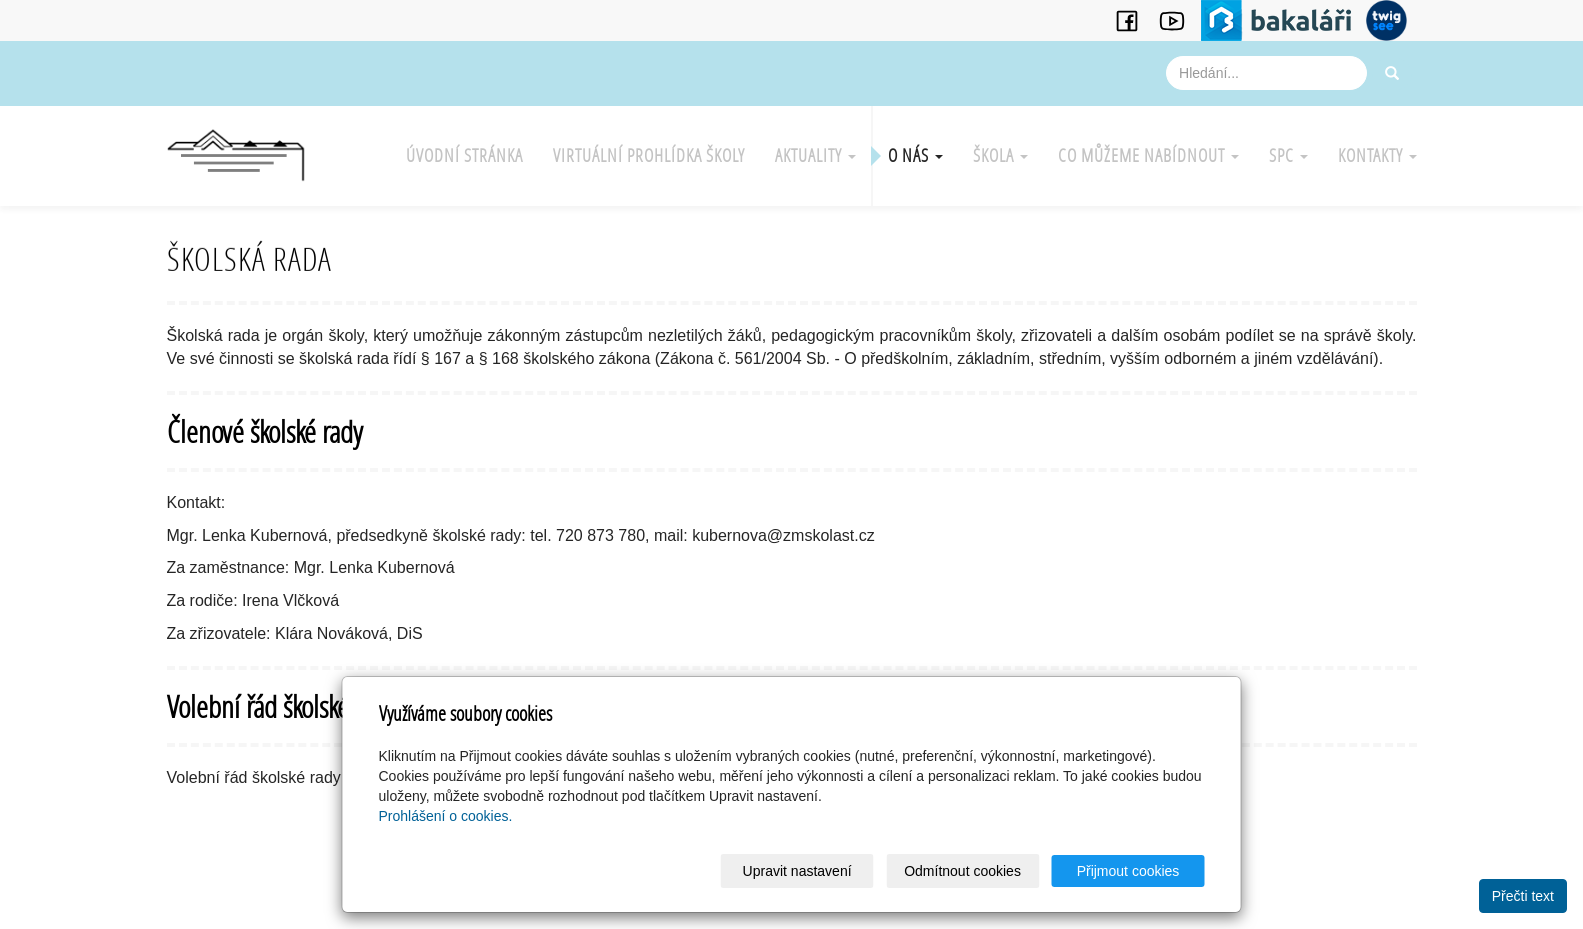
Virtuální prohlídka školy (649, 155)
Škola (1000, 155)
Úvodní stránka (464, 155)
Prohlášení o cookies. (446, 816)
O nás (915, 155)
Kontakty (1377, 155)
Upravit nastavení (797, 871)
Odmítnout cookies (962, 871)
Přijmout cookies (1128, 871)
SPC (1288, 155)
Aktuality (815, 155)
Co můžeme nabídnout (1148, 155)
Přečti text (1523, 896)
